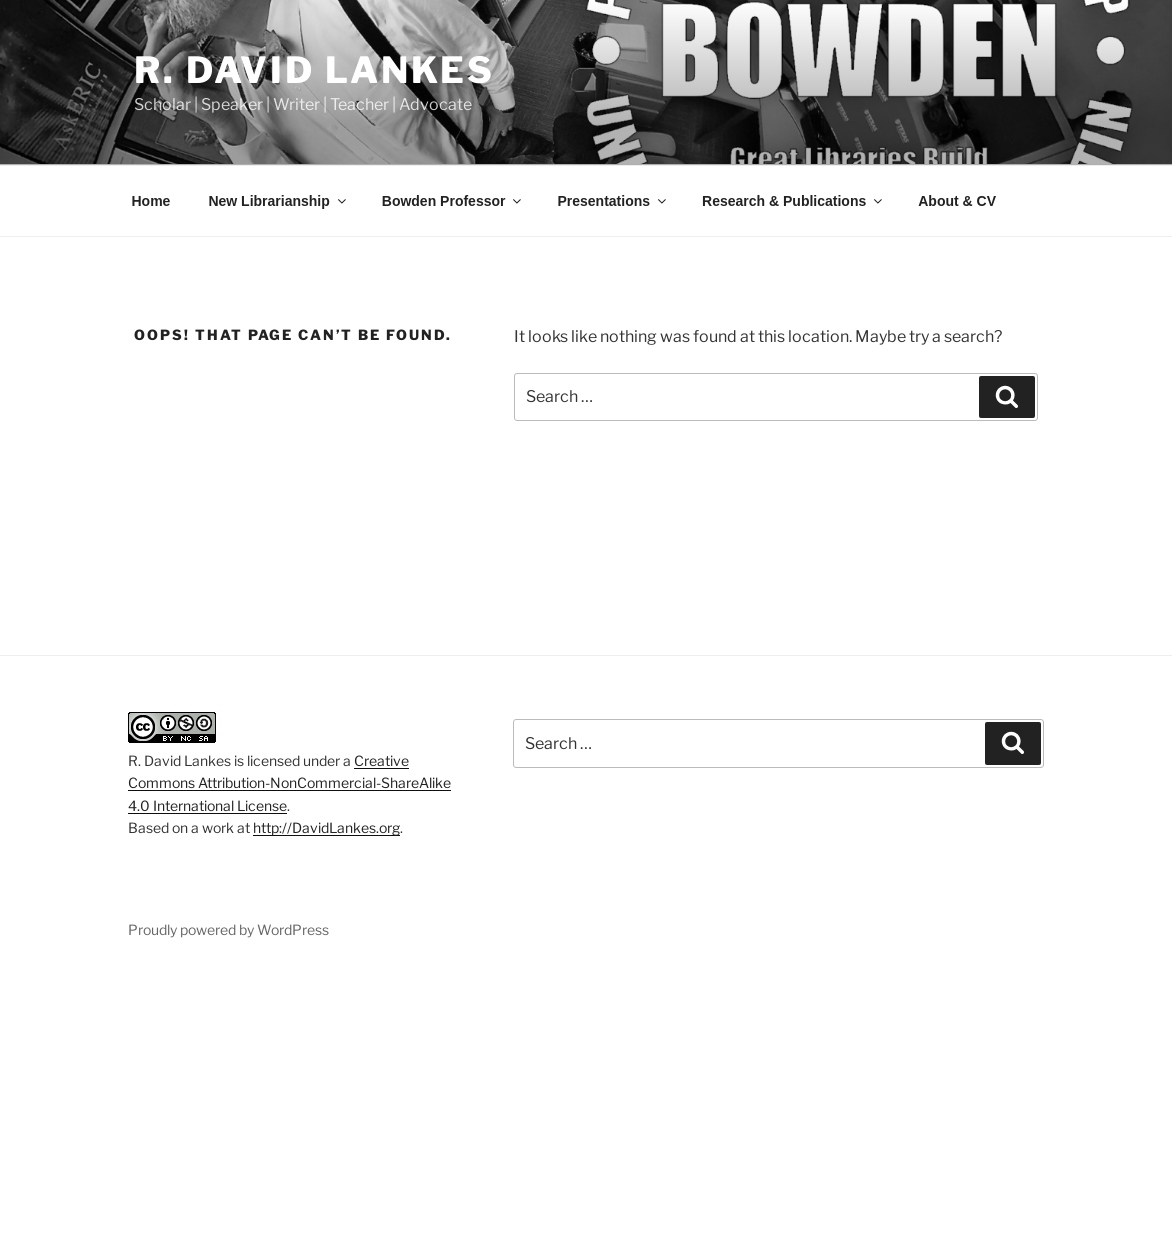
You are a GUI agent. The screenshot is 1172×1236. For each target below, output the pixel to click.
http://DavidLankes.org (326, 827)
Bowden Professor (453, 201)
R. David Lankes (314, 70)
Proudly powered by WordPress (228, 929)
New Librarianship (278, 201)
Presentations (613, 201)
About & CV (957, 201)
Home (151, 201)
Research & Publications (793, 201)
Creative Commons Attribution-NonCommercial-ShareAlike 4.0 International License (289, 783)
